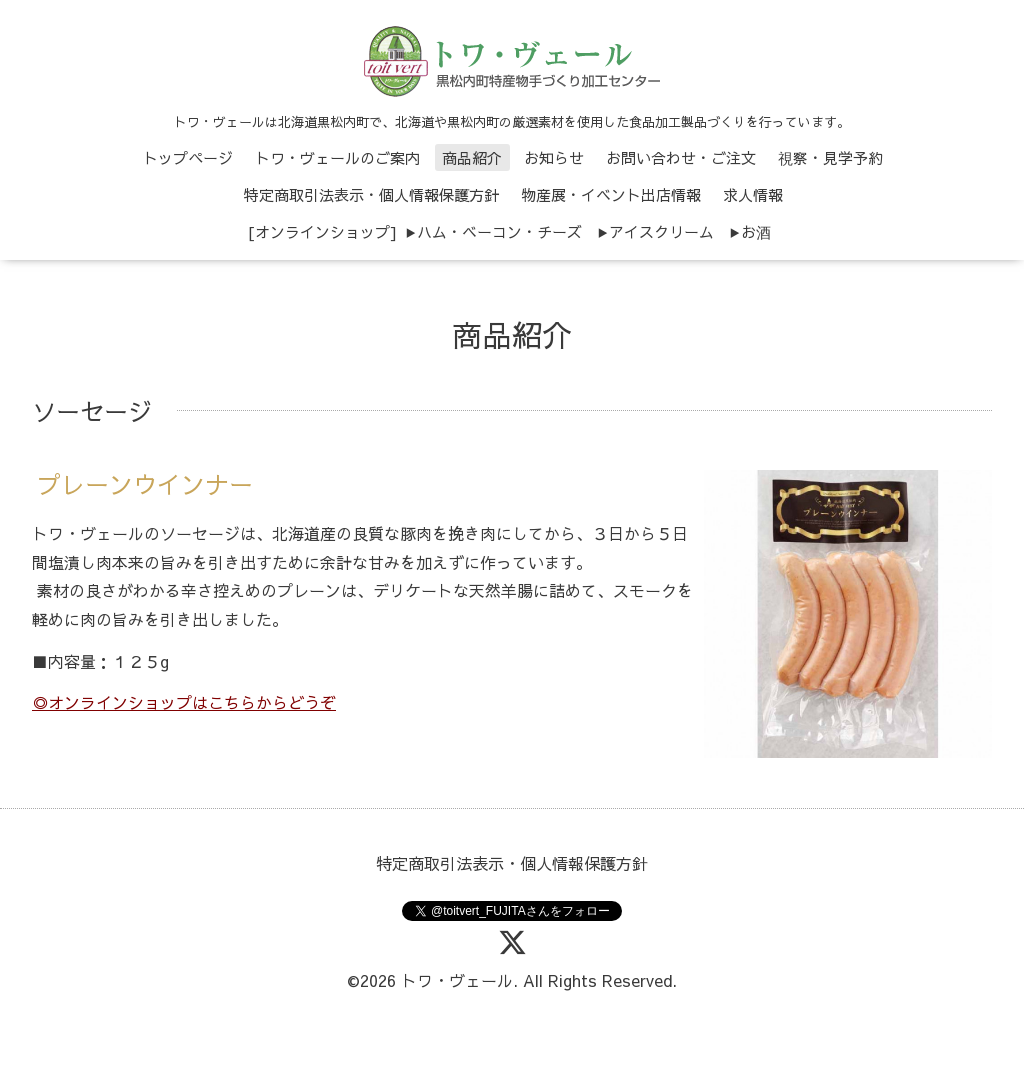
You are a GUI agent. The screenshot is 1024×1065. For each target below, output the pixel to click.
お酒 (756, 231)
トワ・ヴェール (457, 980)
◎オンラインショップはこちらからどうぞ (184, 702)
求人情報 (753, 194)
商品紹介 (472, 157)
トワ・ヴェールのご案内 (337, 157)
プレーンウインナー (145, 484)
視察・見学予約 (830, 157)
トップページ (188, 157)
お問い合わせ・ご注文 (681, 157)
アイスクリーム (661, 231)
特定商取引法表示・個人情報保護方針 (371, 194)
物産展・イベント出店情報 (611, 194)
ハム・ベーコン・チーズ (499, 231)
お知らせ (554, 157)
